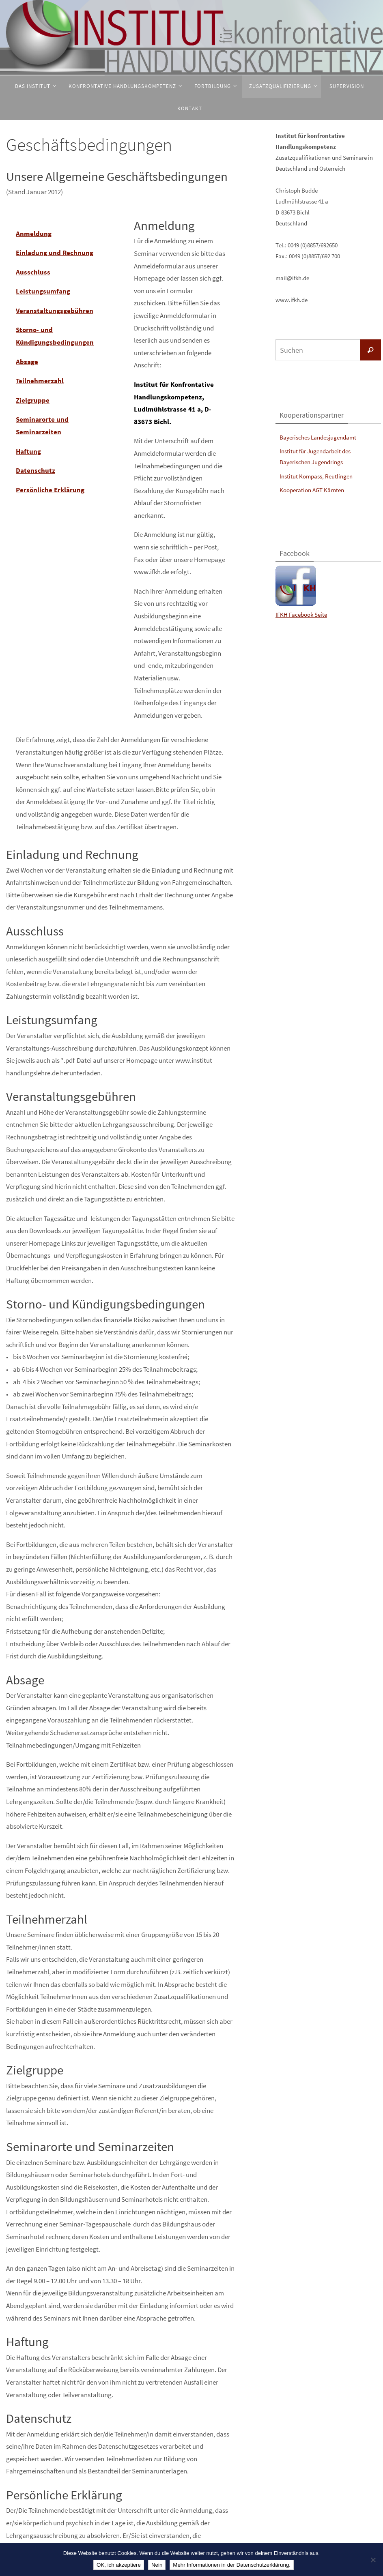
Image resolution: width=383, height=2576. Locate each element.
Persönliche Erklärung (50, 489)
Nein (156, 2565)
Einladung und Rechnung (54, 252)
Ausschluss (33, 272)
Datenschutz (35, 470)
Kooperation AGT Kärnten (312, 490)
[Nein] (373, 2560)
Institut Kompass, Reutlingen (316, 476)
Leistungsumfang (43, 291)
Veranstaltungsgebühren (54, 310)
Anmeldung (34, 233)
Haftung (28, 451)
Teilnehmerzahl (40, 380)
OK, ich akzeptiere (119, 2565)
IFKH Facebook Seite (301, 614)
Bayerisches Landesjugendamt (318, 437)
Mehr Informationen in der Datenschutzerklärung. (231, 2565)
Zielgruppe (32, 400)
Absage (27, 361)
